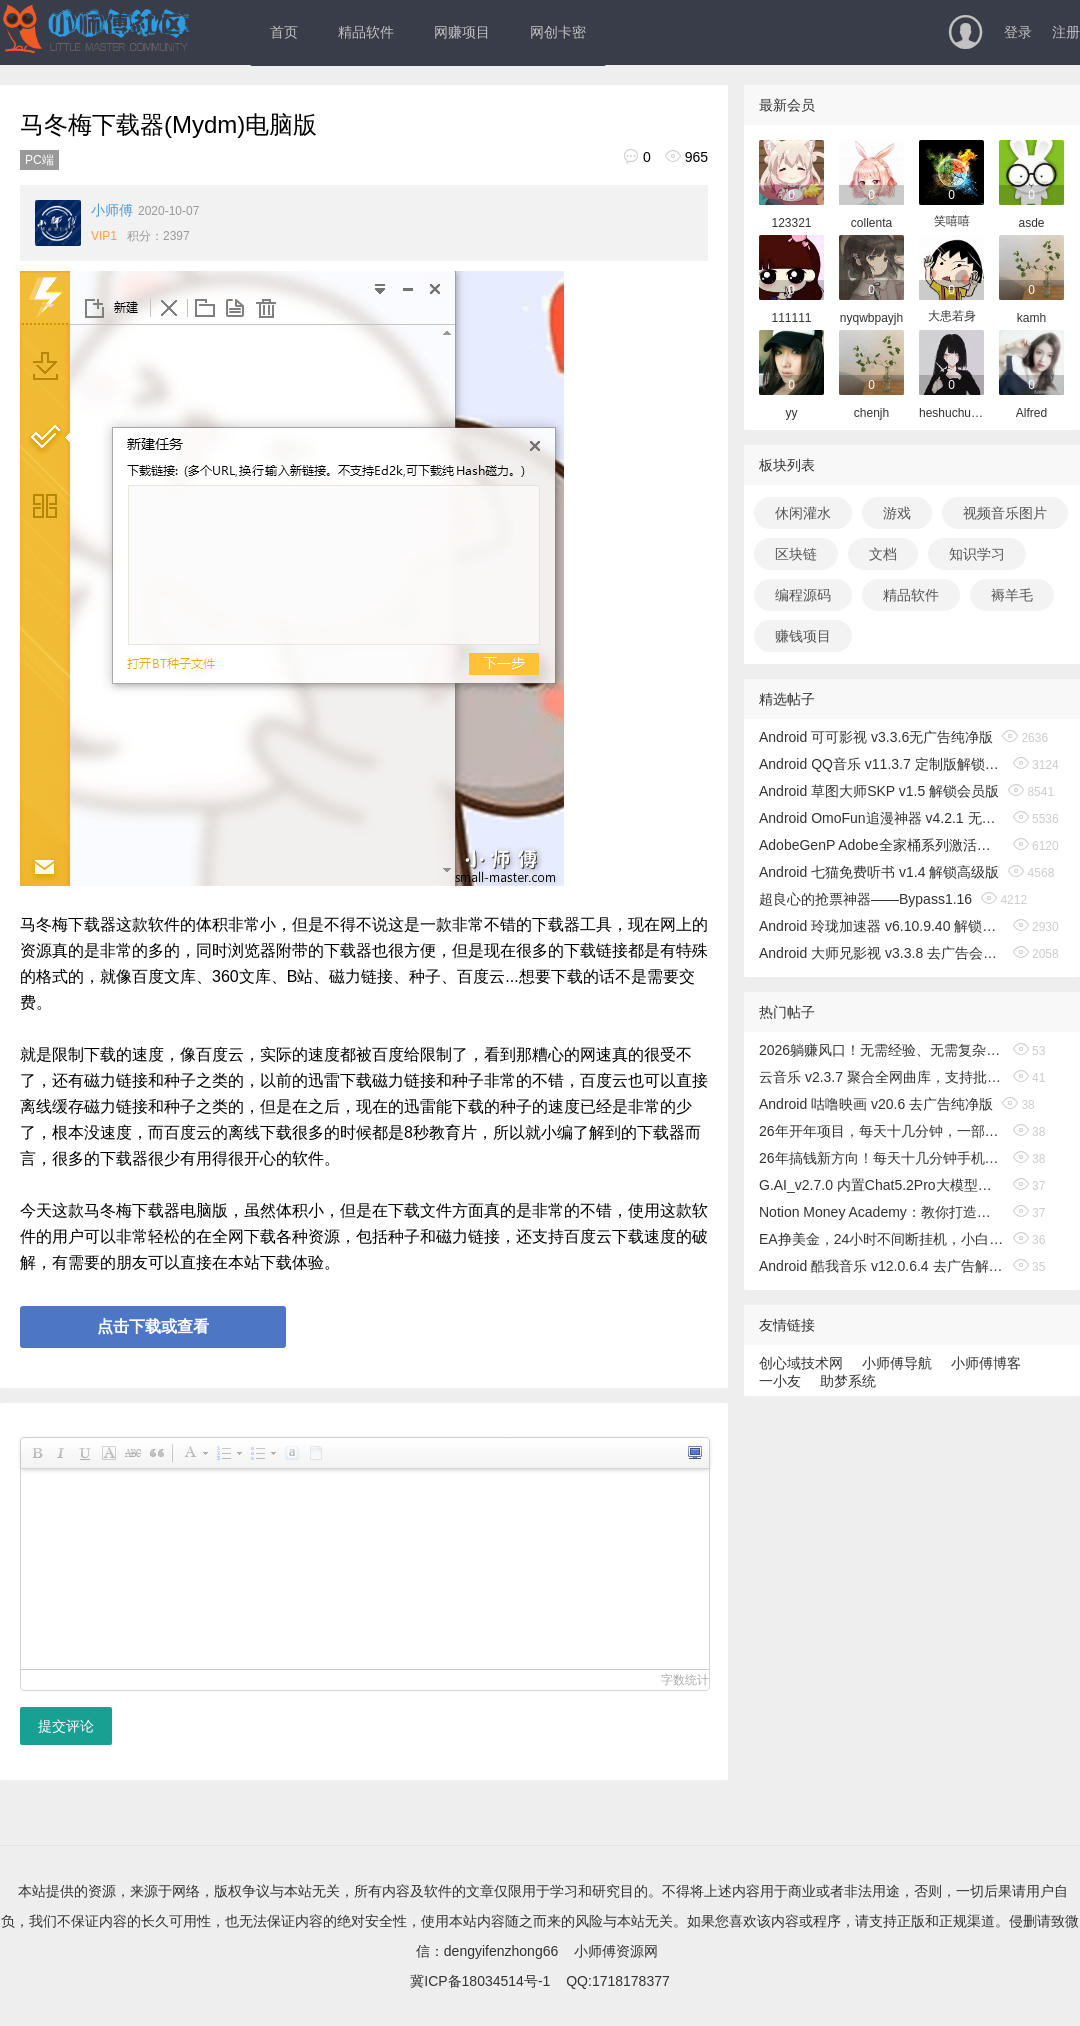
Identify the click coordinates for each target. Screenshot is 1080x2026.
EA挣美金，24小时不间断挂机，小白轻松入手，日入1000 (881, 1239)
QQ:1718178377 (618, 1981)
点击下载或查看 (153, 1326)
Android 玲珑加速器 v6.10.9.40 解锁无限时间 (881, 926)
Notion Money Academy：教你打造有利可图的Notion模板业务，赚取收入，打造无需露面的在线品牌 (881, 1212)
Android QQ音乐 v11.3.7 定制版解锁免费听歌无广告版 (881, 764)
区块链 (796, 554)
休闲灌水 (803, 513)
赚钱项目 (803, 636)
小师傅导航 (897, 1363)
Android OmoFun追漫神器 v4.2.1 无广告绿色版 (881, 818)
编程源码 (803, 595)
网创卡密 (558, 32)
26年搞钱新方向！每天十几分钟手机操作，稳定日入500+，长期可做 (881, 1158)
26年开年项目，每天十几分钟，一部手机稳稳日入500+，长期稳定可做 (881, 1131)
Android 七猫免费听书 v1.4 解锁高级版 (879, 872)
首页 (284, 32)
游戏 (897, 513)
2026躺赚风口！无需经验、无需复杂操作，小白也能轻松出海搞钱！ (881, 1050)
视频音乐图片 (1005, 513)
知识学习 (977, 554)
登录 (1018, 32)
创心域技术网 (801, 1363)
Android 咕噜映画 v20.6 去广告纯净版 (876, 1104)
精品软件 (366, 32)
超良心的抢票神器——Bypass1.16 (865, 899)
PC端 (39, 160)
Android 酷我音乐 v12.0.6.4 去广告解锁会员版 (881, 1266)
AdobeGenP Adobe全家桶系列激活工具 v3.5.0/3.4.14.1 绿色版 (881, 845)
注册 (1066, 32)
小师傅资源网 (616, 1951)
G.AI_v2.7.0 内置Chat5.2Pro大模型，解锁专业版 (881, 1185)
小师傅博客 (986, 1363)
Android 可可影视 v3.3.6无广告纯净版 (876, 737)
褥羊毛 (1012, 595)
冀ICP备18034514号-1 (480, 1981)
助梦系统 (848, 1381)
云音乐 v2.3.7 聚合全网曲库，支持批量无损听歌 (881, 1077)
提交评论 (66, 1726)
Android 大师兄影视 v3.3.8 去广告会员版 (881, 953)
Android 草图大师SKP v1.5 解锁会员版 (879, 791)
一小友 (780, 1381)
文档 (883, 554)
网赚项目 (462, 32)
